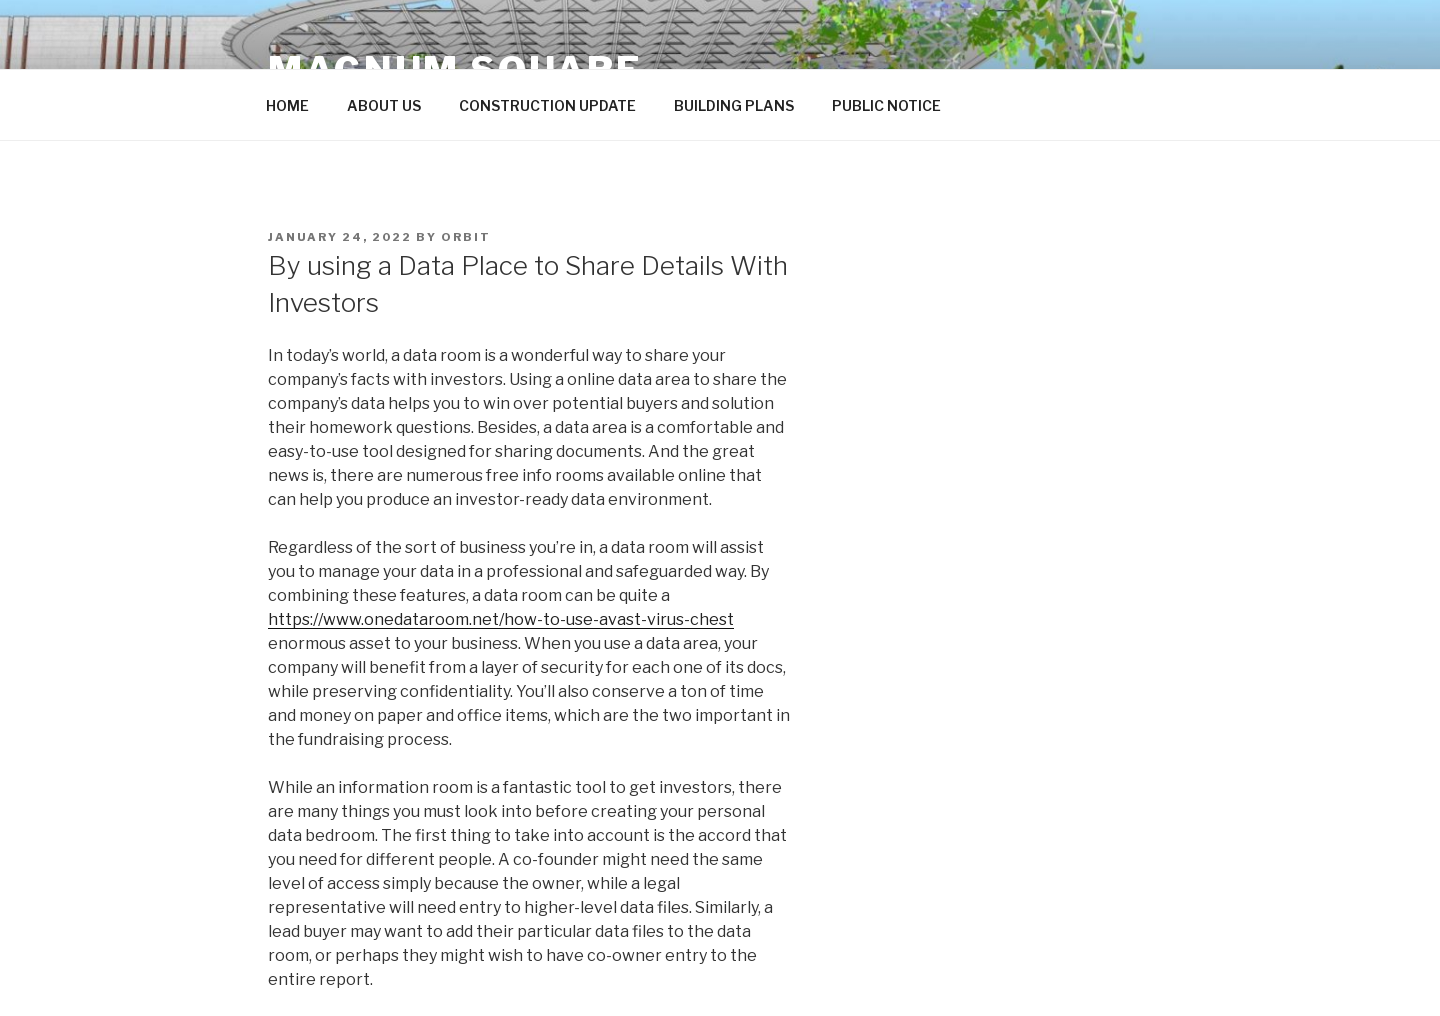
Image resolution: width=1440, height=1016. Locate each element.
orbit (466, 237)
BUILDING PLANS (734, 105)
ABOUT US (384, 105)
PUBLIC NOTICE (886, 105)
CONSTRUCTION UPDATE (547, 105)
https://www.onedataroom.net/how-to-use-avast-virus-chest (501, 619)
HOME (287, 105)
